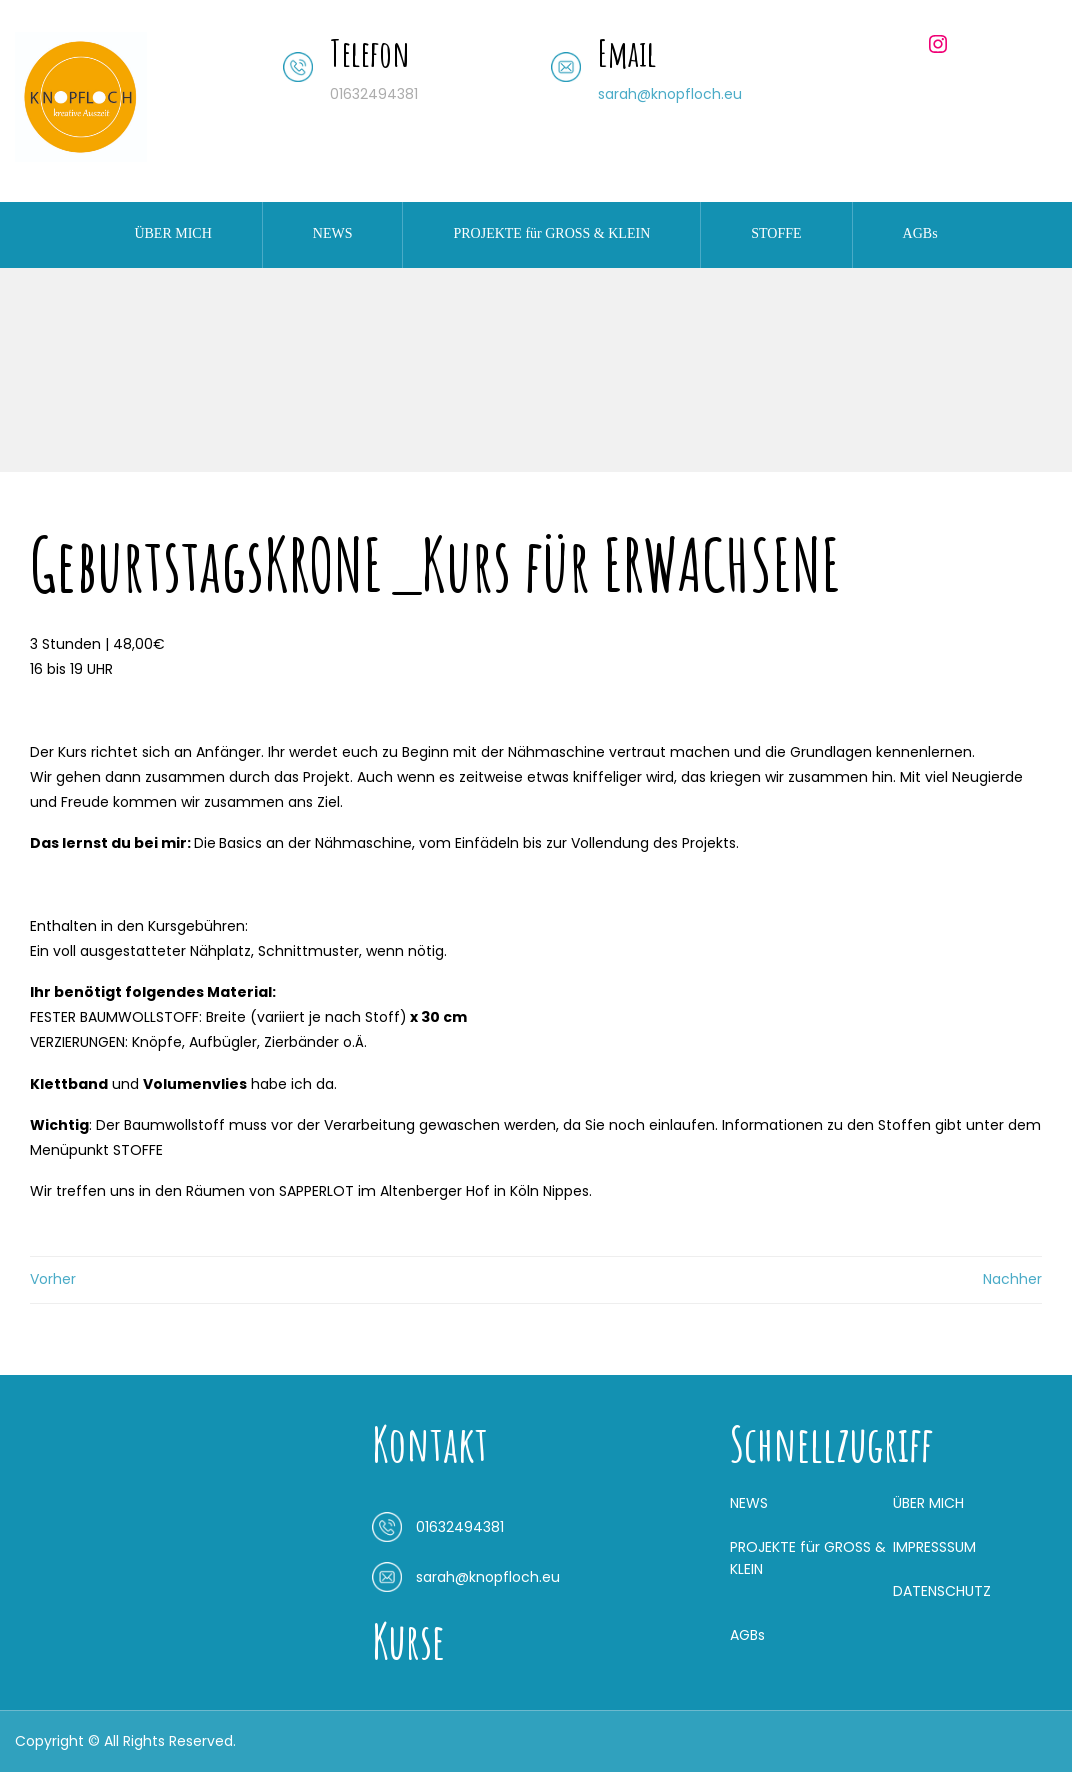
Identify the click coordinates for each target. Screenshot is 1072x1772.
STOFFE (776, 233)
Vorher (53, 1279)
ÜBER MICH (172, 233)
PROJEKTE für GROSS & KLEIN (551, 233)
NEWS (333, 233)
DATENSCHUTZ (942, 1591)
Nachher (1012, 1279)
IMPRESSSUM (934, 1547)
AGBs (920, 233)
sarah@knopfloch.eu (670, 94)
